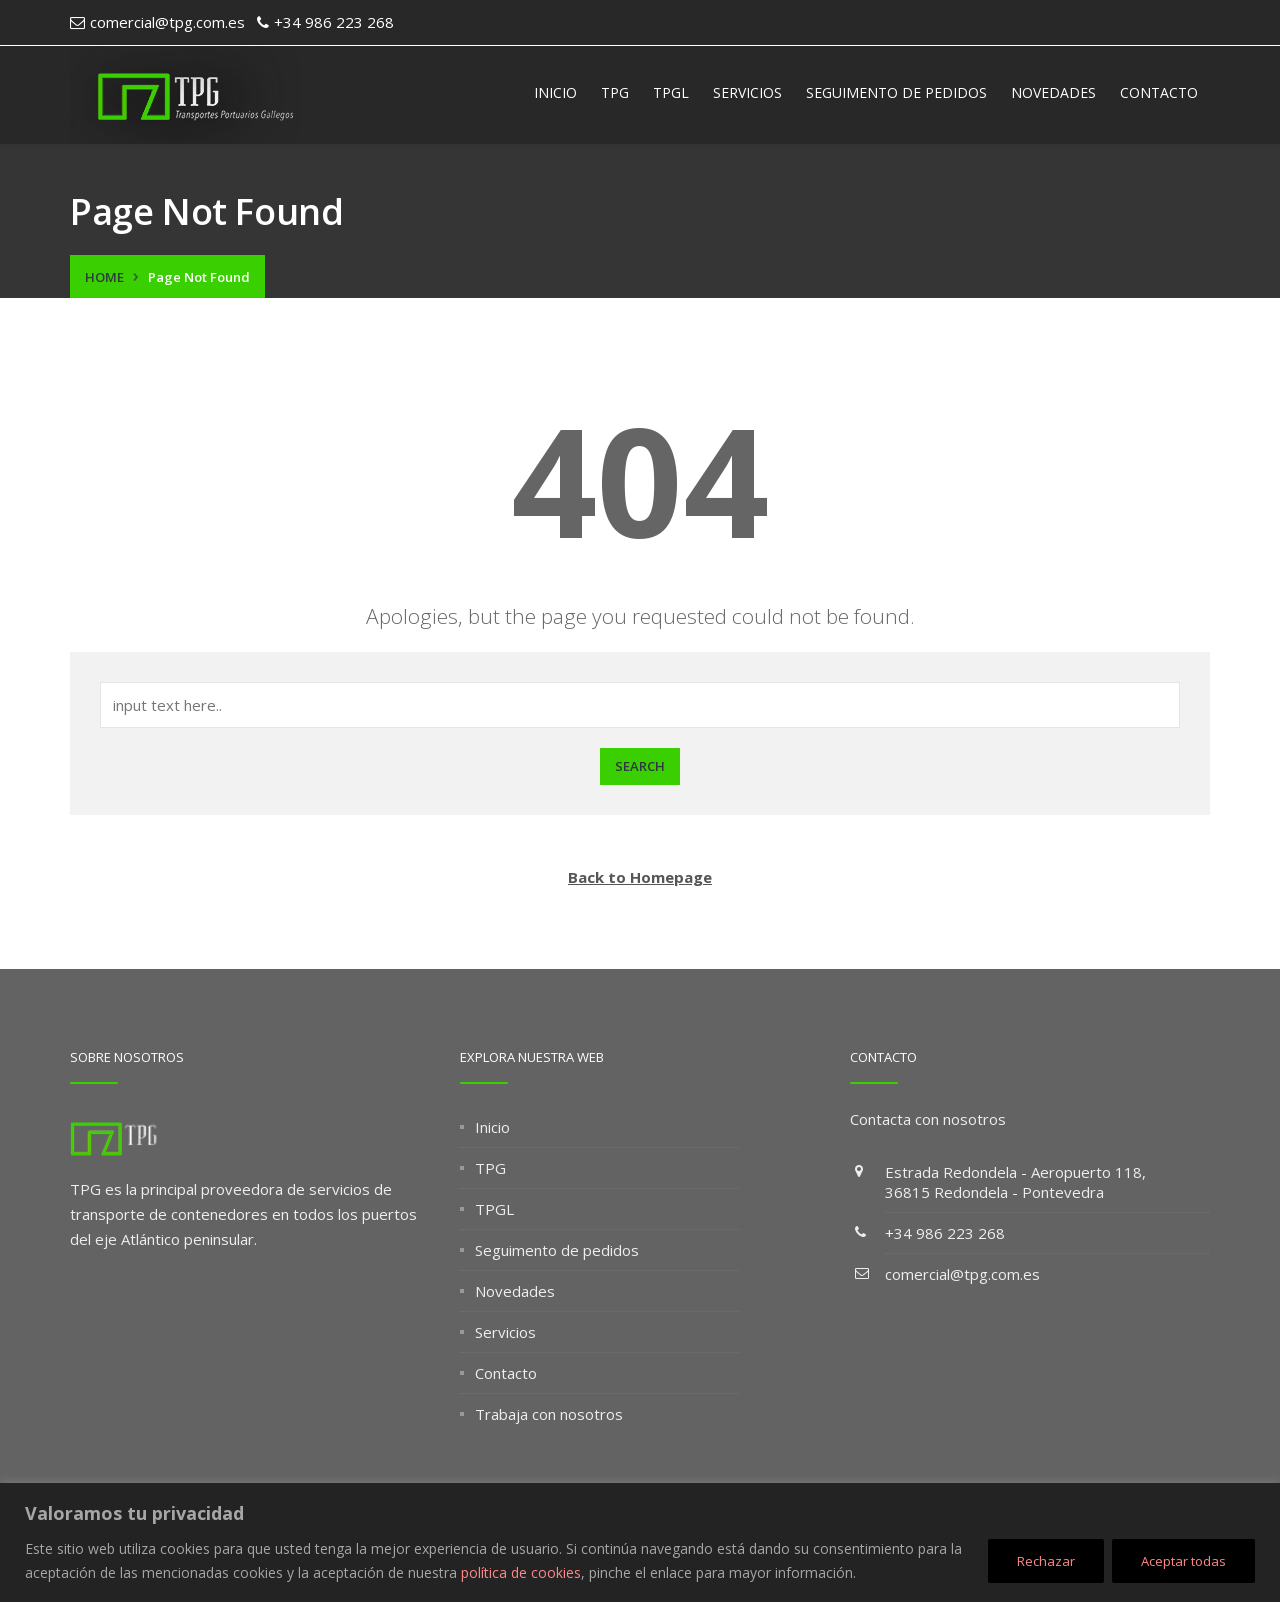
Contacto (1159, 92)
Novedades (1053, 92)
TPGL (671, 92)
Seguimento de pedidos (896, 92)
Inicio (555, 92)
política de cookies (521, 1572)
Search (640, 766)
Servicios (747, 92)
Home (104, 277)
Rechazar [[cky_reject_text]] (1046, 1561)
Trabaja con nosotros (549, 1414)
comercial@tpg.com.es (962, 1274)
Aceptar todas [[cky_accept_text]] (1183, 1561)
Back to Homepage (640, 877)
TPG (615, 92)
